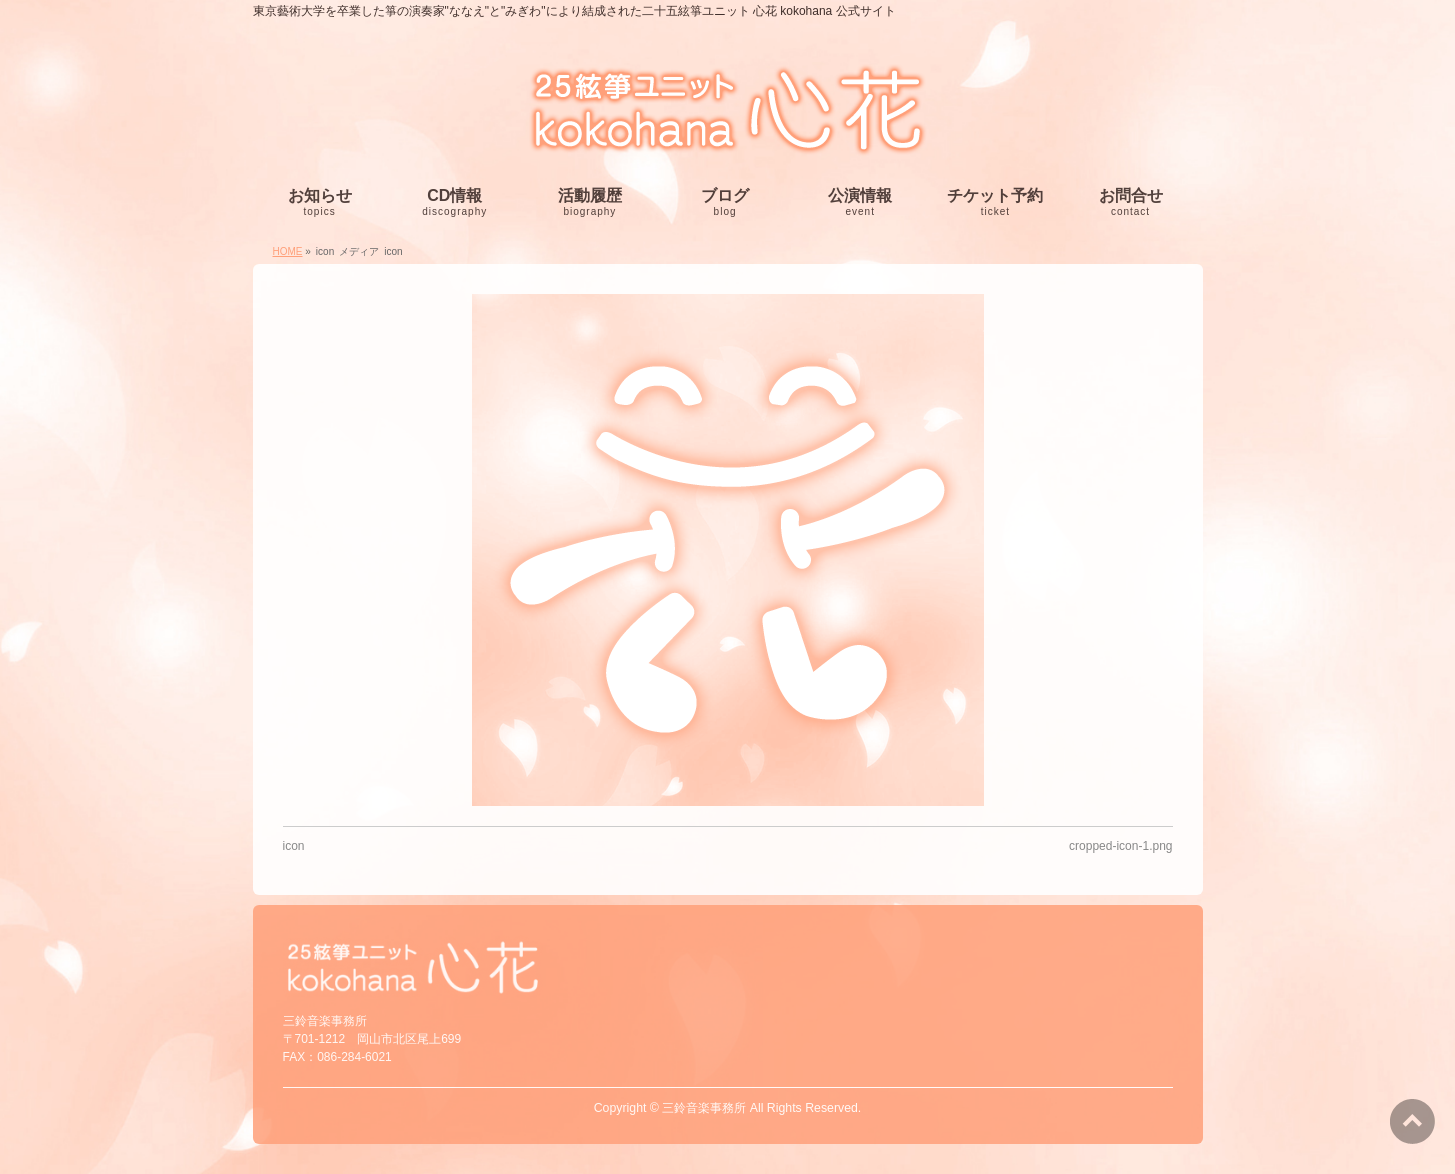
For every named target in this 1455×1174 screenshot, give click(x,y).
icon (294, 846)
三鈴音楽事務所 (704, 1108)
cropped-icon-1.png (1120, 846)
